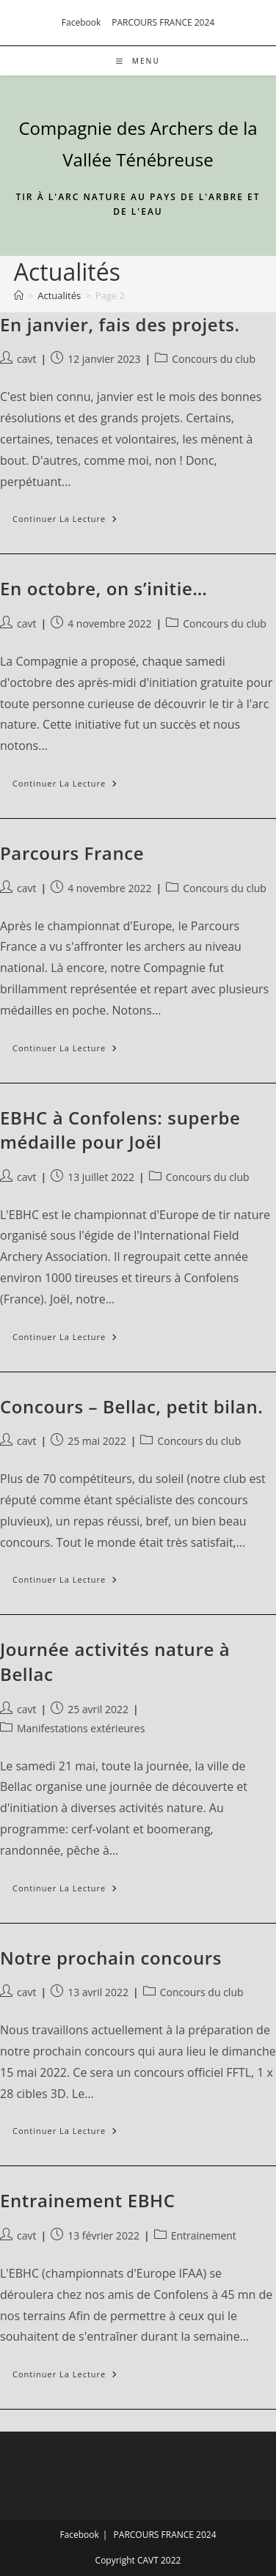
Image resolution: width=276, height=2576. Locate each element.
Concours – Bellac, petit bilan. (131, 1406)
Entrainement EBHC (87, 2200)
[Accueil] (18, 295)
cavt (26, 359)
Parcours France (72, 853)
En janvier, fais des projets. (120, 324)
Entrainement (203, 2235)
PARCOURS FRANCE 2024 (163, 22)
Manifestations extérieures (81, 1728)
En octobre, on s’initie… (104, 588)
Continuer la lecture (71, 521)
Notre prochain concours (111, 1958)
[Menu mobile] (138, 61)
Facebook (81, 22)
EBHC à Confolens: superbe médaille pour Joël (120, 1130)
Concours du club (213, 359)
